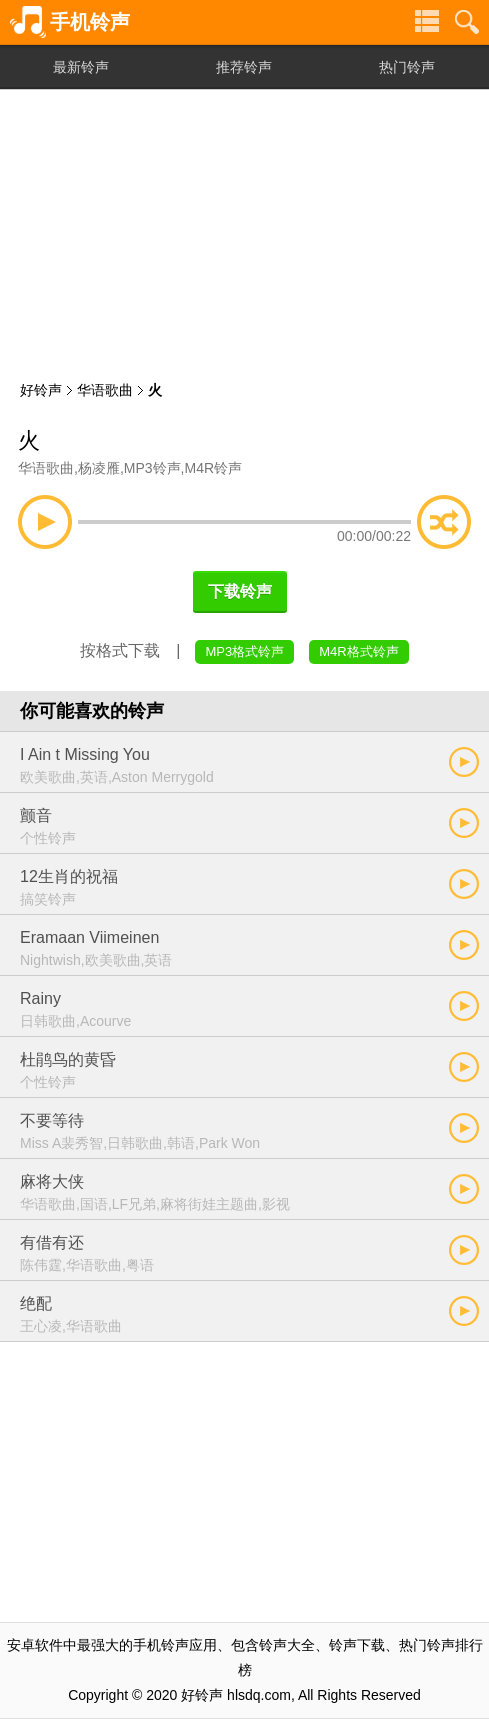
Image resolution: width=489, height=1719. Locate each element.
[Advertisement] (244, 230)
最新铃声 (81, 67)
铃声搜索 (467, 22)
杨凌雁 (99, 468)
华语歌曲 (105, 390)
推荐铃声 (244, 67)
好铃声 (41, 390)
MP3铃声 (152, 468)
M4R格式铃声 (358, 651)
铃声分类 (427, 22)
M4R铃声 (213, 468)
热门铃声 (407, 67)
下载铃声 (240, 591)
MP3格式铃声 (244, 651)
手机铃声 (90, 22)
